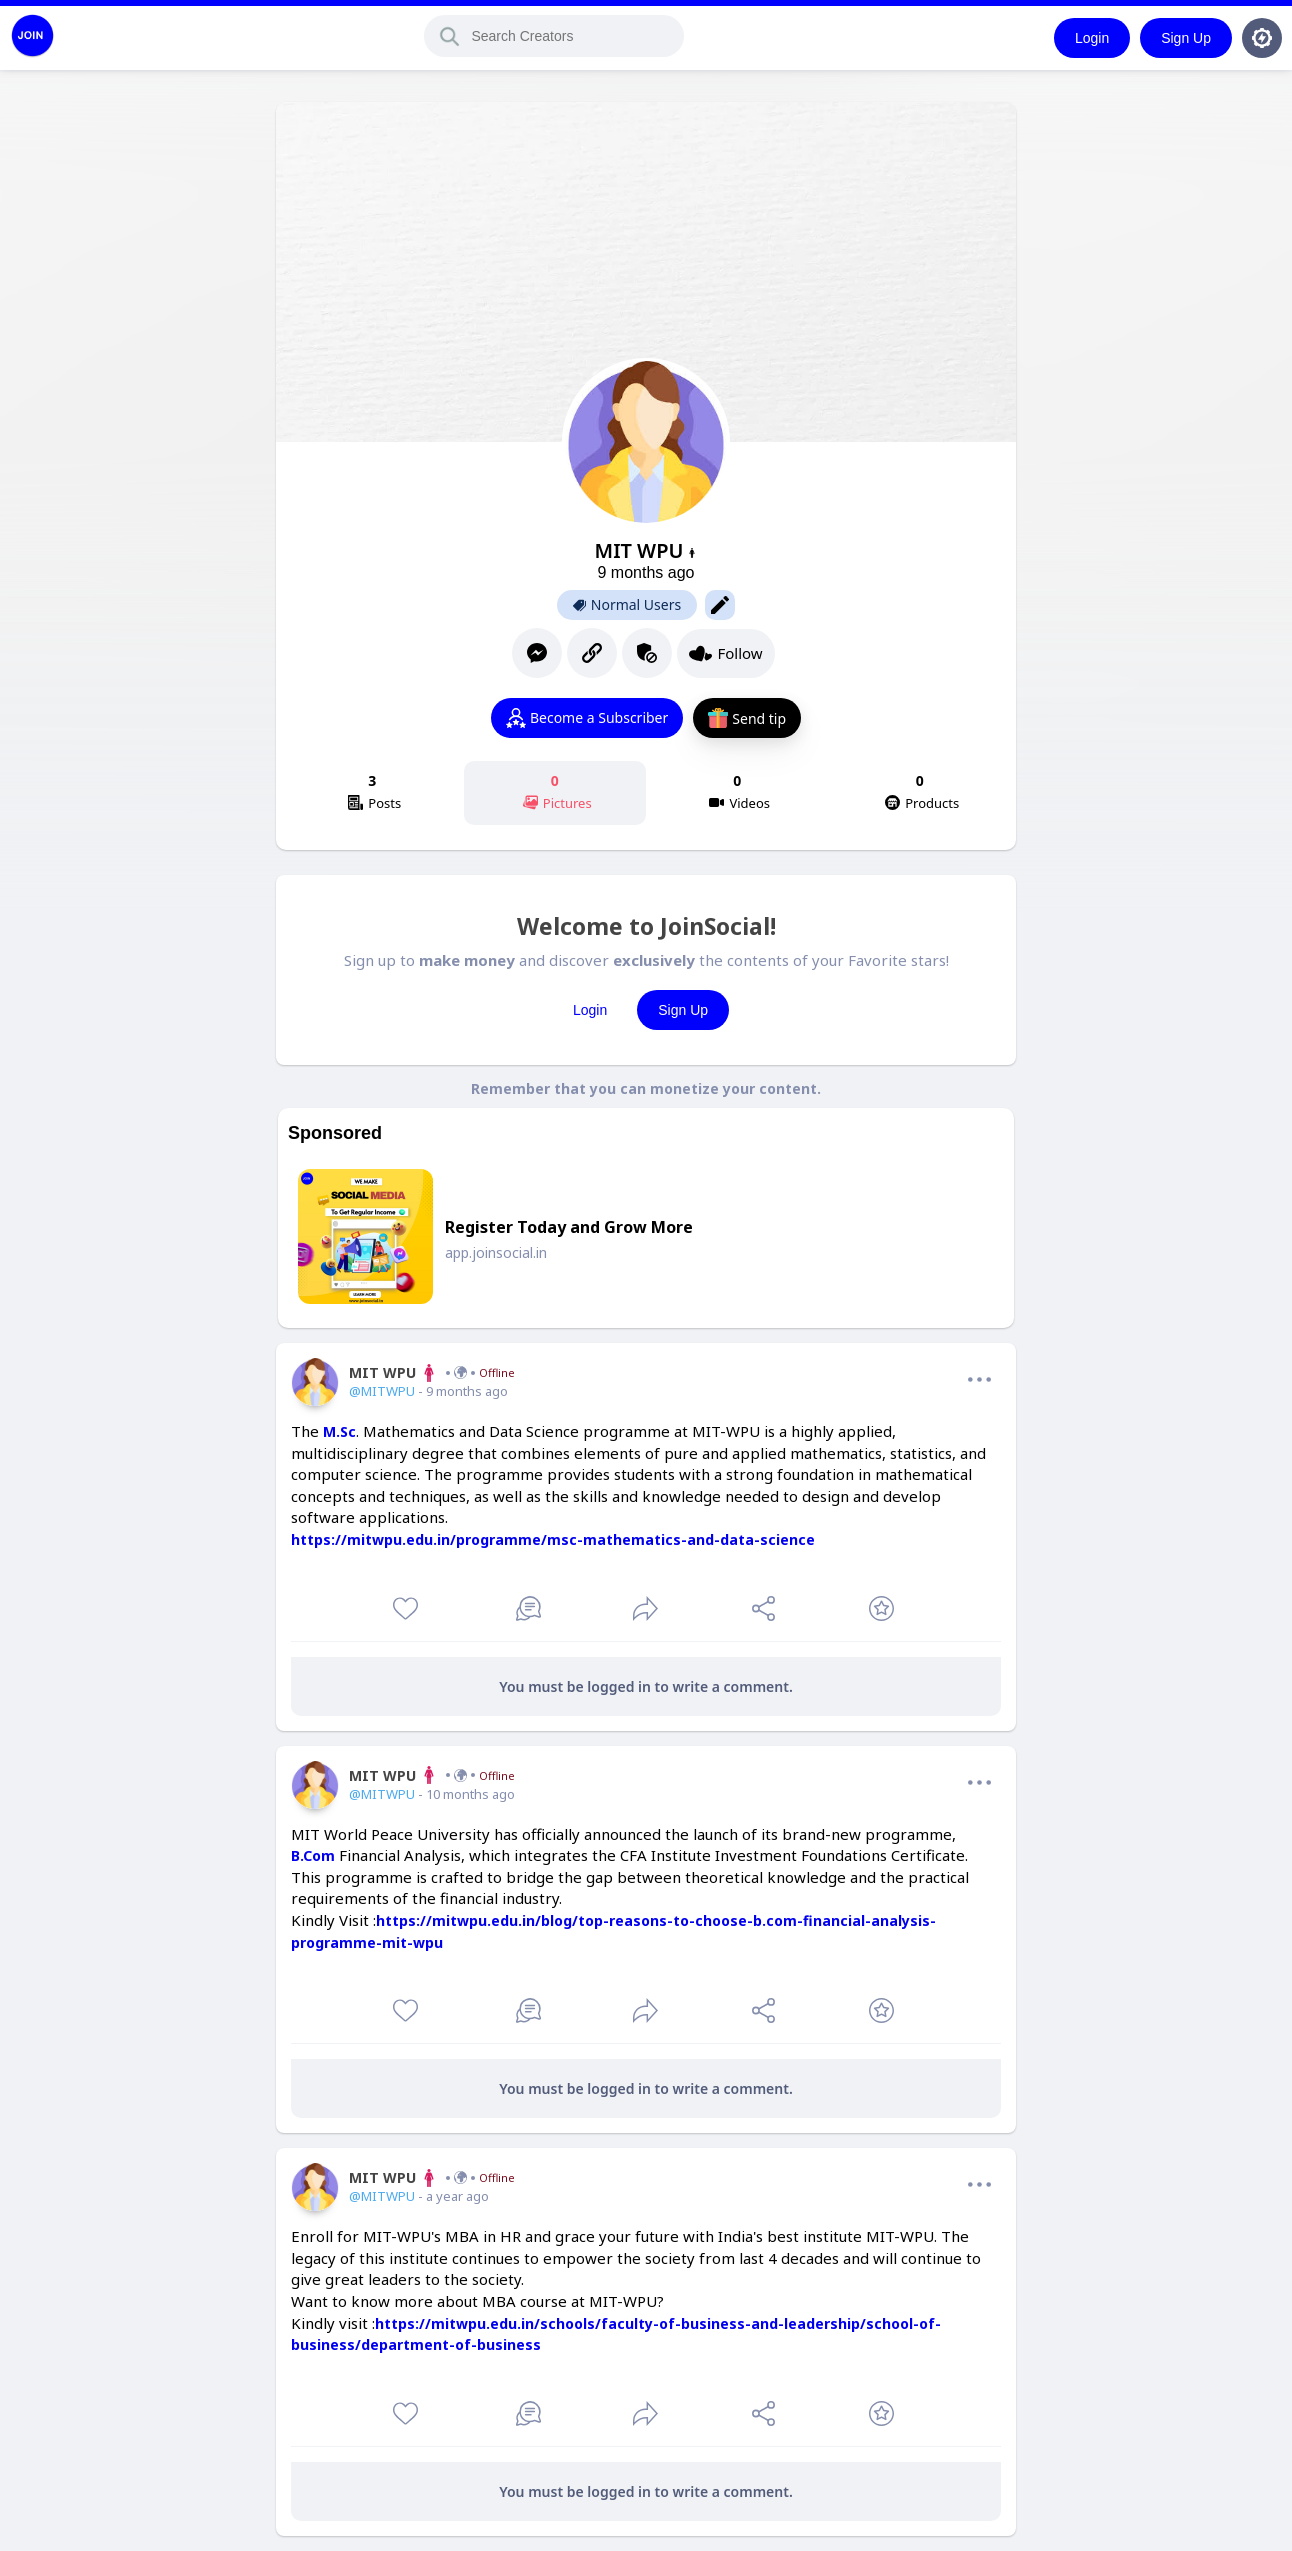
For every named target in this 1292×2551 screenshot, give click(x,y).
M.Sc (339, 1431)
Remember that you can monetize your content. (646, 1088)
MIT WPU (432, 1372)
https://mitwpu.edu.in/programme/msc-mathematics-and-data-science (553, 1539)
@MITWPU (382, 1391)
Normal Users (627, 605)
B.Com (313, 1855)
